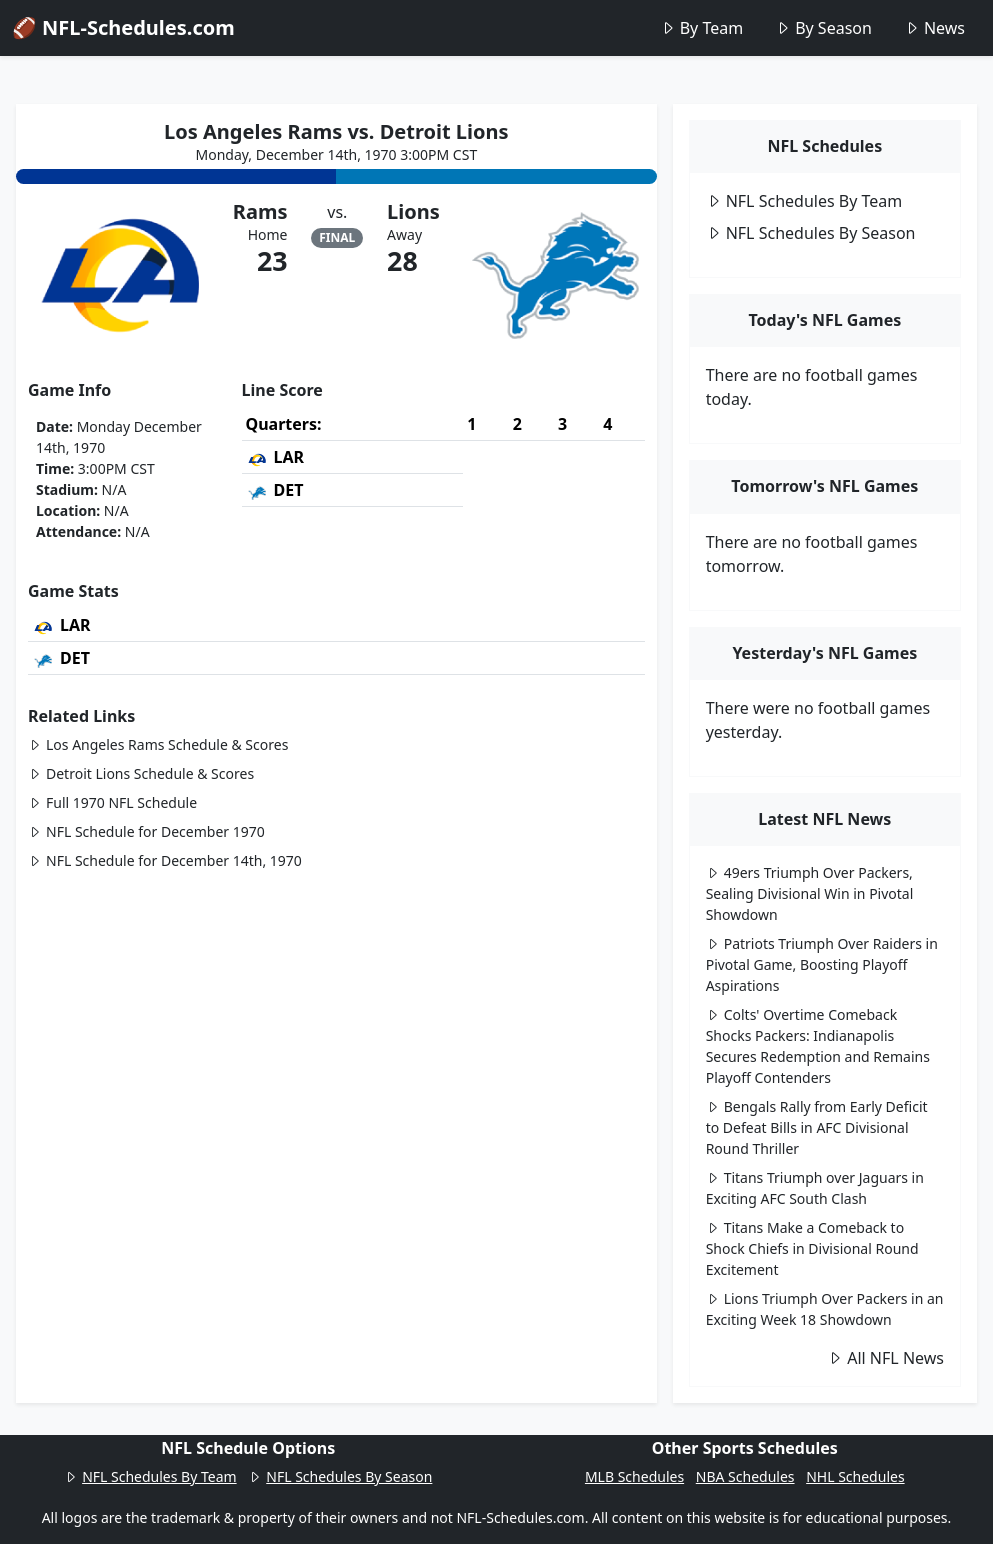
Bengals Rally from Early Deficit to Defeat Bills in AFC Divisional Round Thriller (817, 1127)
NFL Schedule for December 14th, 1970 (165, 860)
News (934, 28)
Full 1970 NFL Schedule (112, 802)
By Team (701, 28)
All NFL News (885, 1358)
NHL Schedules (855, 1476)
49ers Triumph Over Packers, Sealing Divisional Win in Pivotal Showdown (810, 893)
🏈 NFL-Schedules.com (123, 27)
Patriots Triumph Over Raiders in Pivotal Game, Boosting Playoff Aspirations (822, 964)
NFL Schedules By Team (804, 201)
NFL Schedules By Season (811, 233)
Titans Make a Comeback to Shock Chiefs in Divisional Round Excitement (812, 1248)
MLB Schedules (634, 1476)
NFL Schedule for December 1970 (146, 831)
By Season (823, 28)
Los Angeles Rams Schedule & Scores (158, 744)
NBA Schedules (745, 1476)
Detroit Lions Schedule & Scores (141, 773)
